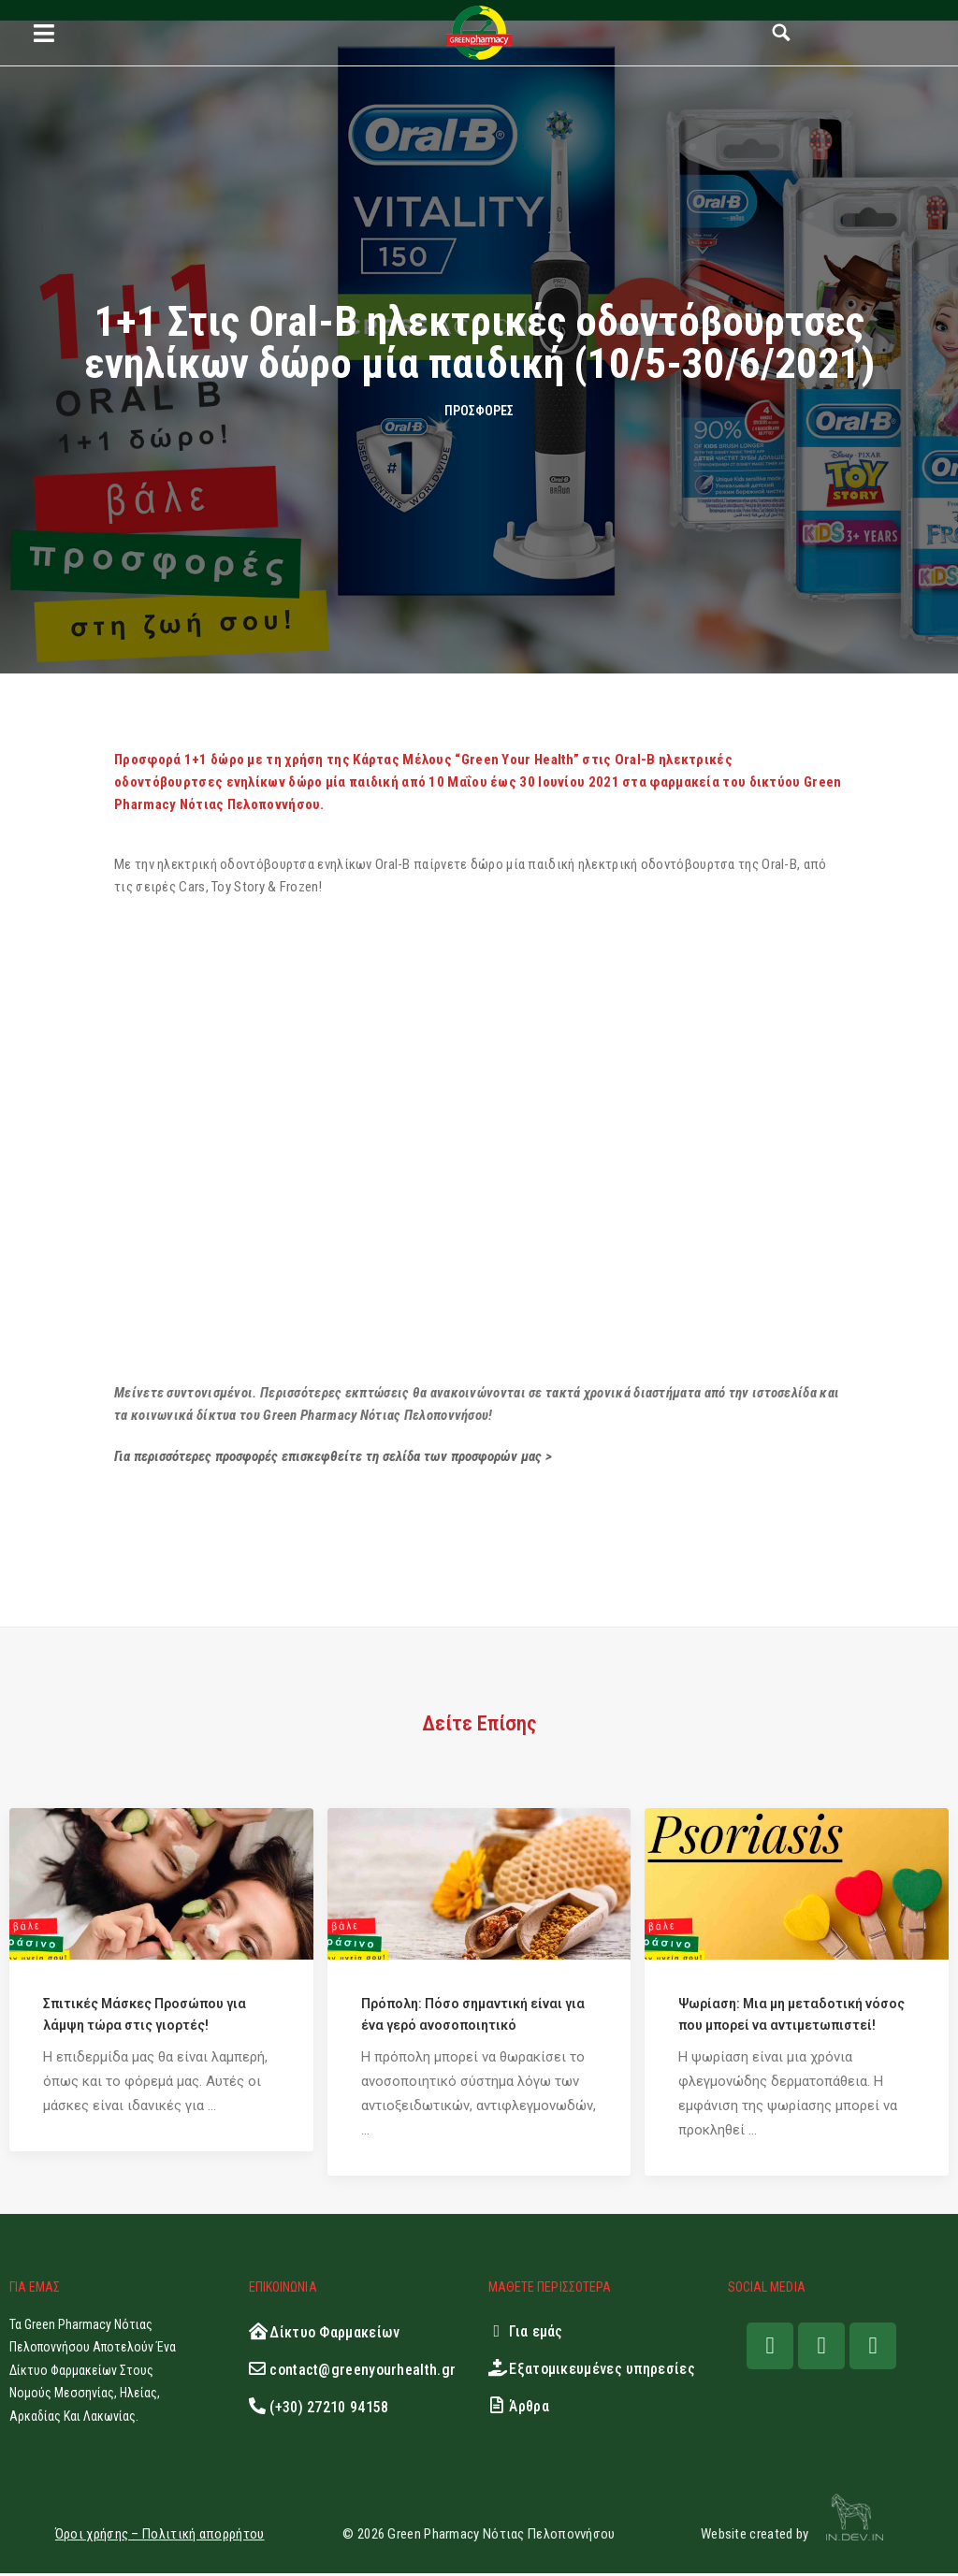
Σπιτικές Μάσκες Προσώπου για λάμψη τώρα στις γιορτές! (144, 2017)
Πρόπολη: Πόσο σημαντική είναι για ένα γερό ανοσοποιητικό (473, 2017)
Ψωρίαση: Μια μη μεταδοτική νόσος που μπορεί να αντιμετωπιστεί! (791, 2017)
